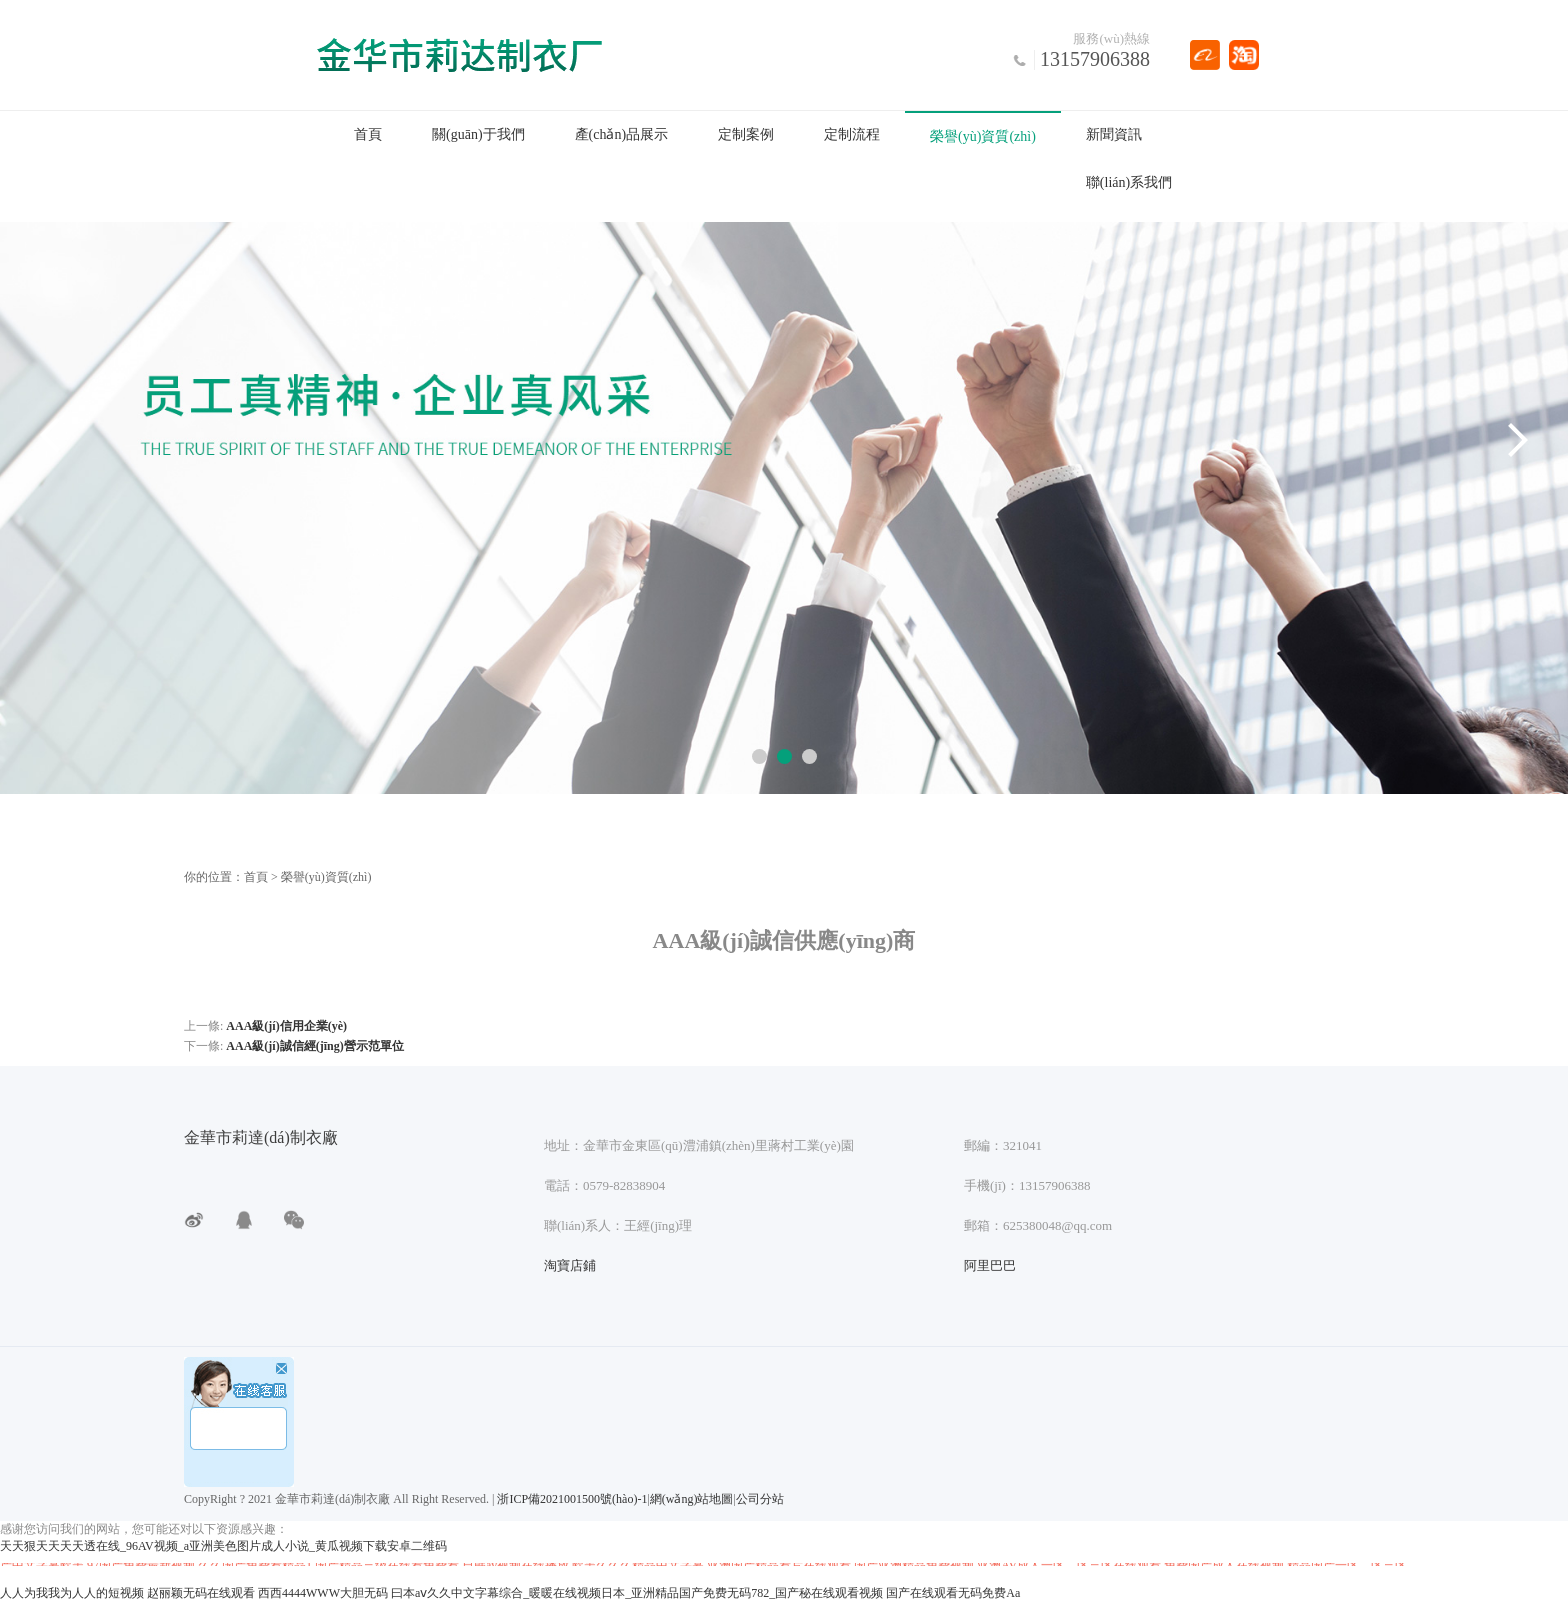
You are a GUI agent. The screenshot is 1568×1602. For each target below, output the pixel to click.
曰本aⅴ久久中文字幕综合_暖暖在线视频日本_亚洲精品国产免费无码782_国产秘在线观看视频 (637, 1593)
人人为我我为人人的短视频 (72, 1593)
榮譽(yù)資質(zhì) (983, 136)
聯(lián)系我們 (1129, 182)
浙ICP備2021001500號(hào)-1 (572, 1499)
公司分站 (760, 1499)
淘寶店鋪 (570, 1265)
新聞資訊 (1114, 134)
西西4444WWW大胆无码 (323, 1593)
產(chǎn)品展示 (622, 134)
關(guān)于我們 (478, 134)
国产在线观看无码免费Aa (953, 1593)
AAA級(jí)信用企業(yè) (286, 1026)
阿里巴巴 (990, 1265)
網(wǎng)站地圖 (692, 1499)
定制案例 (746, 134)
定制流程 (852, 134)
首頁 (368, 134)
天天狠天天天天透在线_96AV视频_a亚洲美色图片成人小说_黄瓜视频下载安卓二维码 (223, 1546)
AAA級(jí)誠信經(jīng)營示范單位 (314, 1046)
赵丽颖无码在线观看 (201, 1593)
